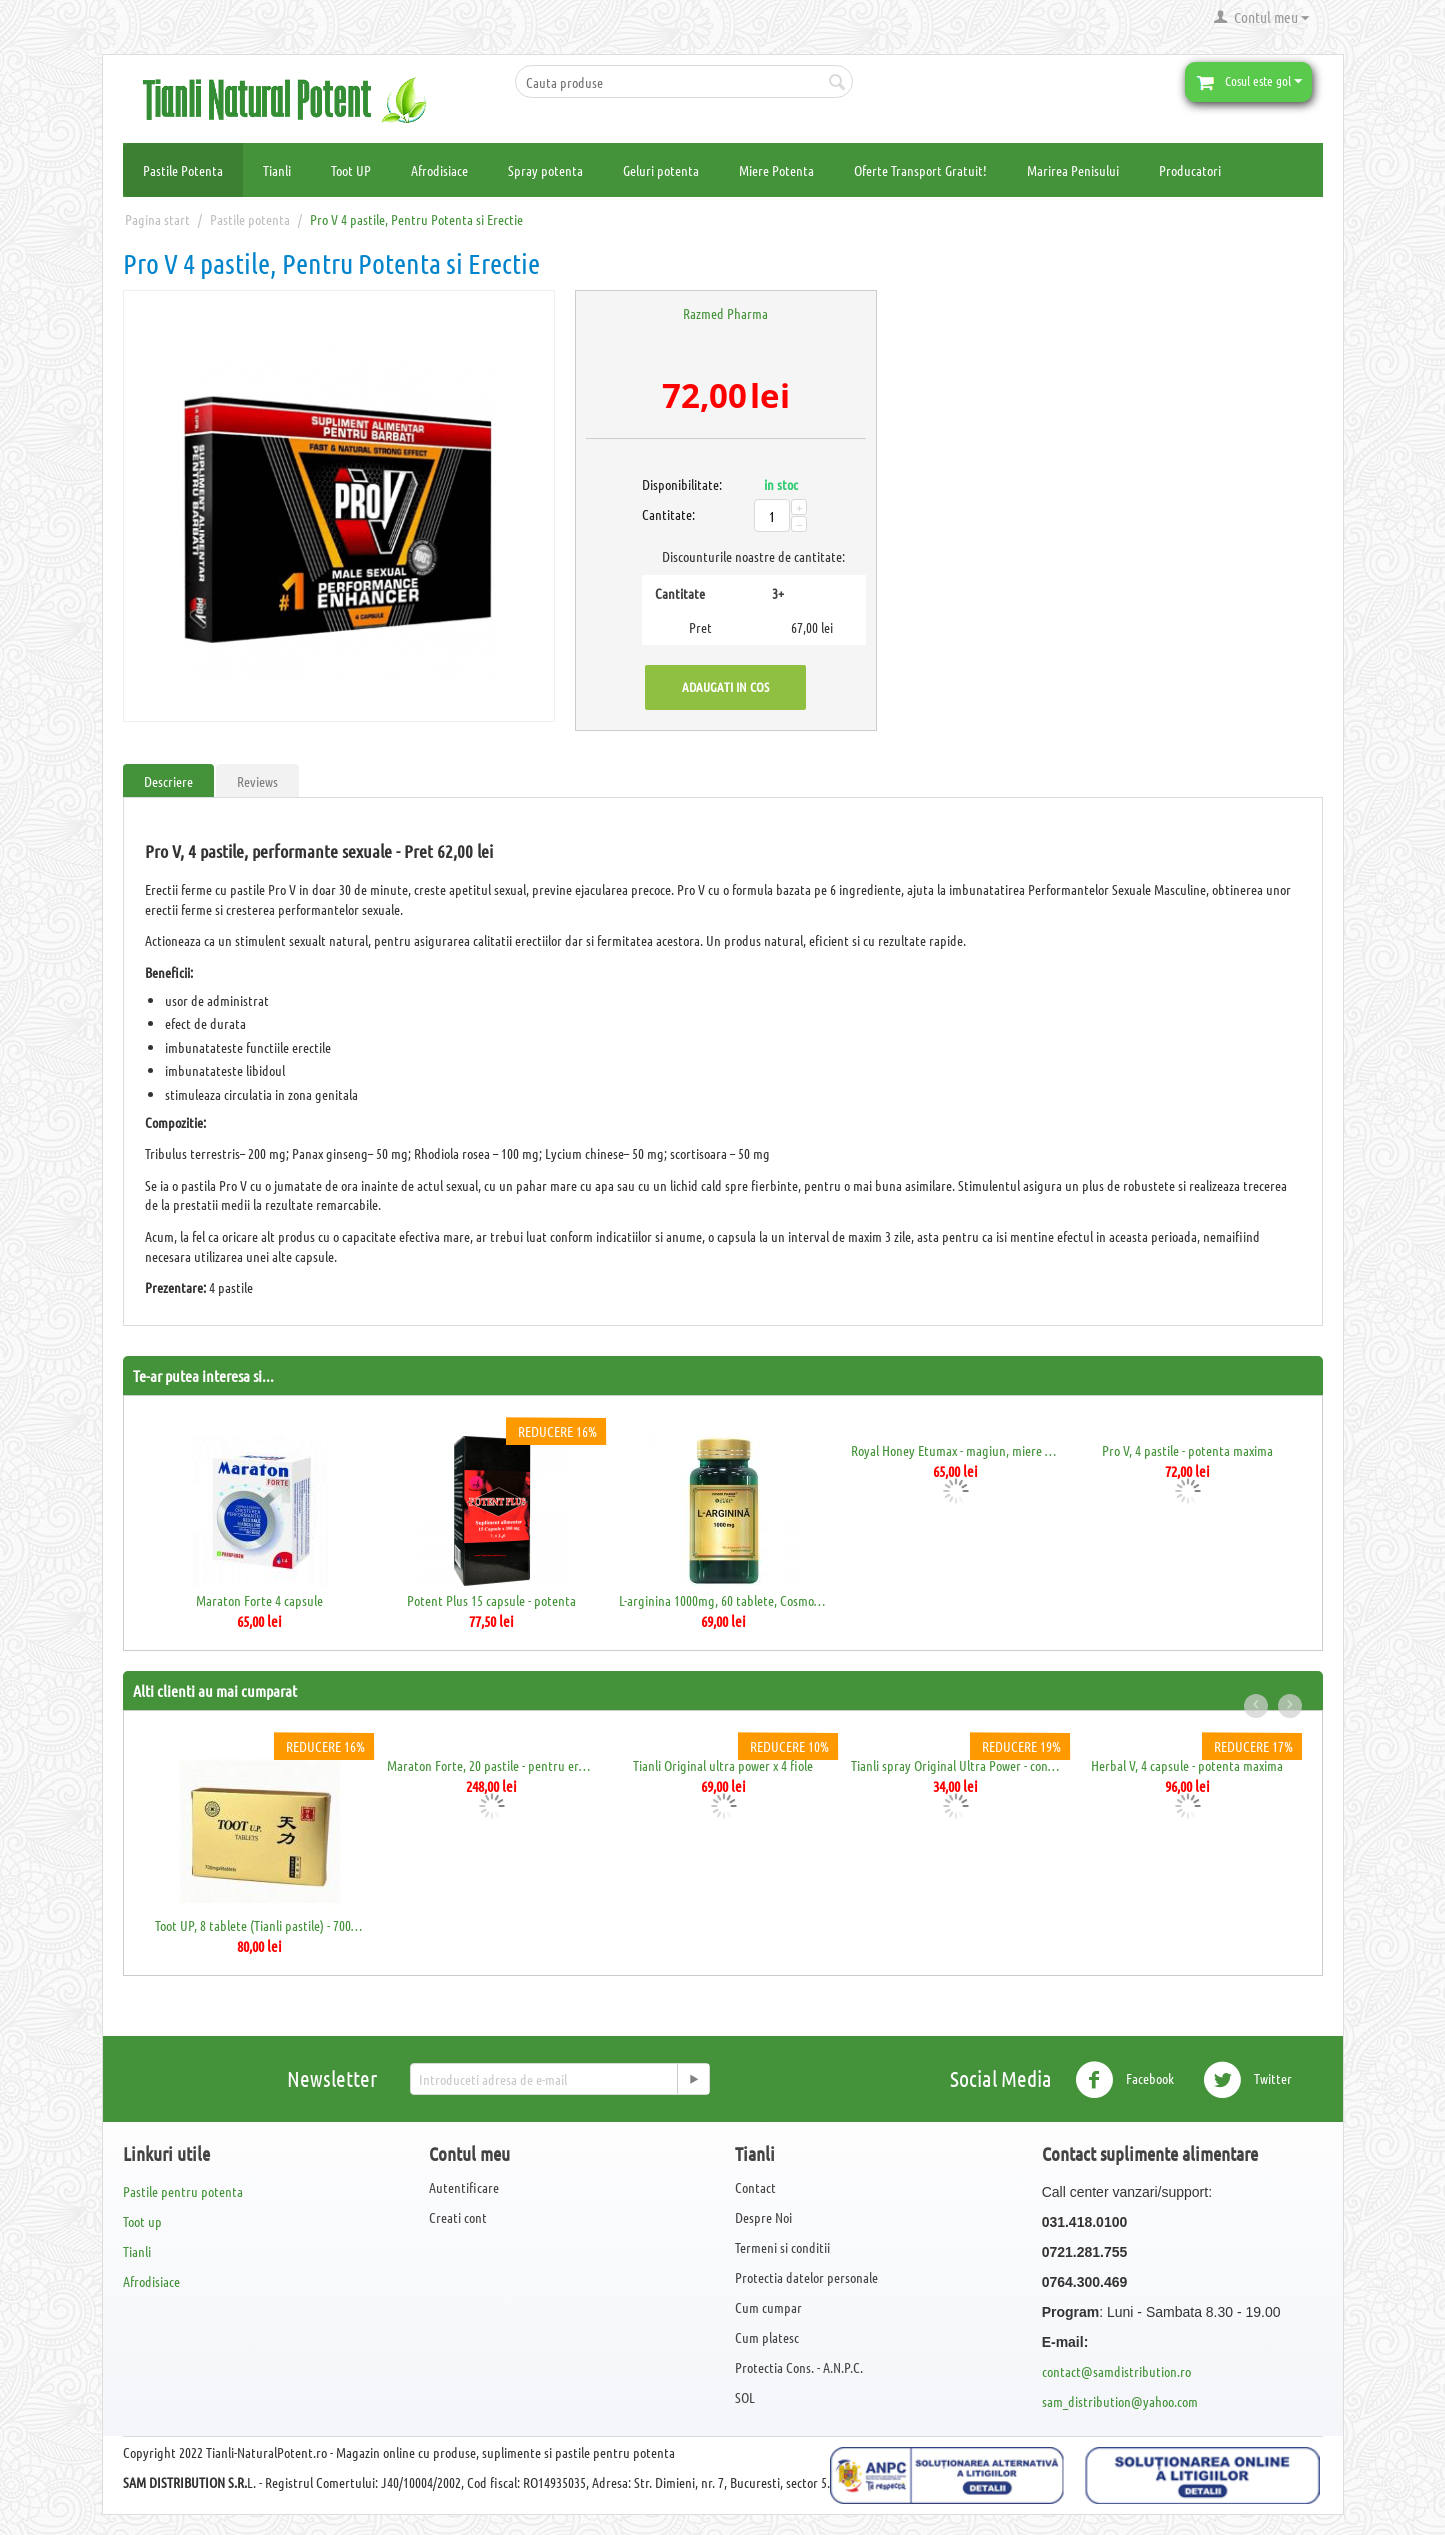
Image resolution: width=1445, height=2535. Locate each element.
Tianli (277, 170)
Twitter (1247, 2080)
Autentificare (464, 2187)
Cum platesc (767, 2337)
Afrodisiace (439, 170)
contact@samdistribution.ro (1116, 2371)
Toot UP (351, 170)
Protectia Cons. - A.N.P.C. (799, 2367)
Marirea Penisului (1073, 170)
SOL (745, 2397)
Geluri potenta (661, 170)
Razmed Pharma (725, 313)
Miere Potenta (776, 170)
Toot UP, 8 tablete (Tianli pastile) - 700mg (259, 1925)
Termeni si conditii (782, 2247)
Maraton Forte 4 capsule (259, 1600)
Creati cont (458, 2217)
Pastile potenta (250, 219)
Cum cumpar (768, 2307)
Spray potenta (545, 170)
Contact (755, 2187)
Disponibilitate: (664, 484)
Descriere (168, 781)
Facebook (1124, 2080)
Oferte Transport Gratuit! (920, 170)
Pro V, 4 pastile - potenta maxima (1187, 1450)
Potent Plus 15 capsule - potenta (491, 1600)
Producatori (1190, 170)
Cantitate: (664, 514)
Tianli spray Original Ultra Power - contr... (955, 1765)
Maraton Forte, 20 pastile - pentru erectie (491, 1765)
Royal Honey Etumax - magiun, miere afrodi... (955, 1450)
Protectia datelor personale (806, 2277)
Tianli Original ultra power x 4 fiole (723, 1765)
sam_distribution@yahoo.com (1120, 2401)
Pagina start (157, 219)
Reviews (257, 781)
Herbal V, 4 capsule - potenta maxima (1187, 1765)
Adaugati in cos (725, 686)
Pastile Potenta (183, 170)
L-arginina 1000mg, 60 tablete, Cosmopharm (723, 1600)
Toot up (142, 2221)
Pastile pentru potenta (183, 2191)
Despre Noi (763, 2217)
